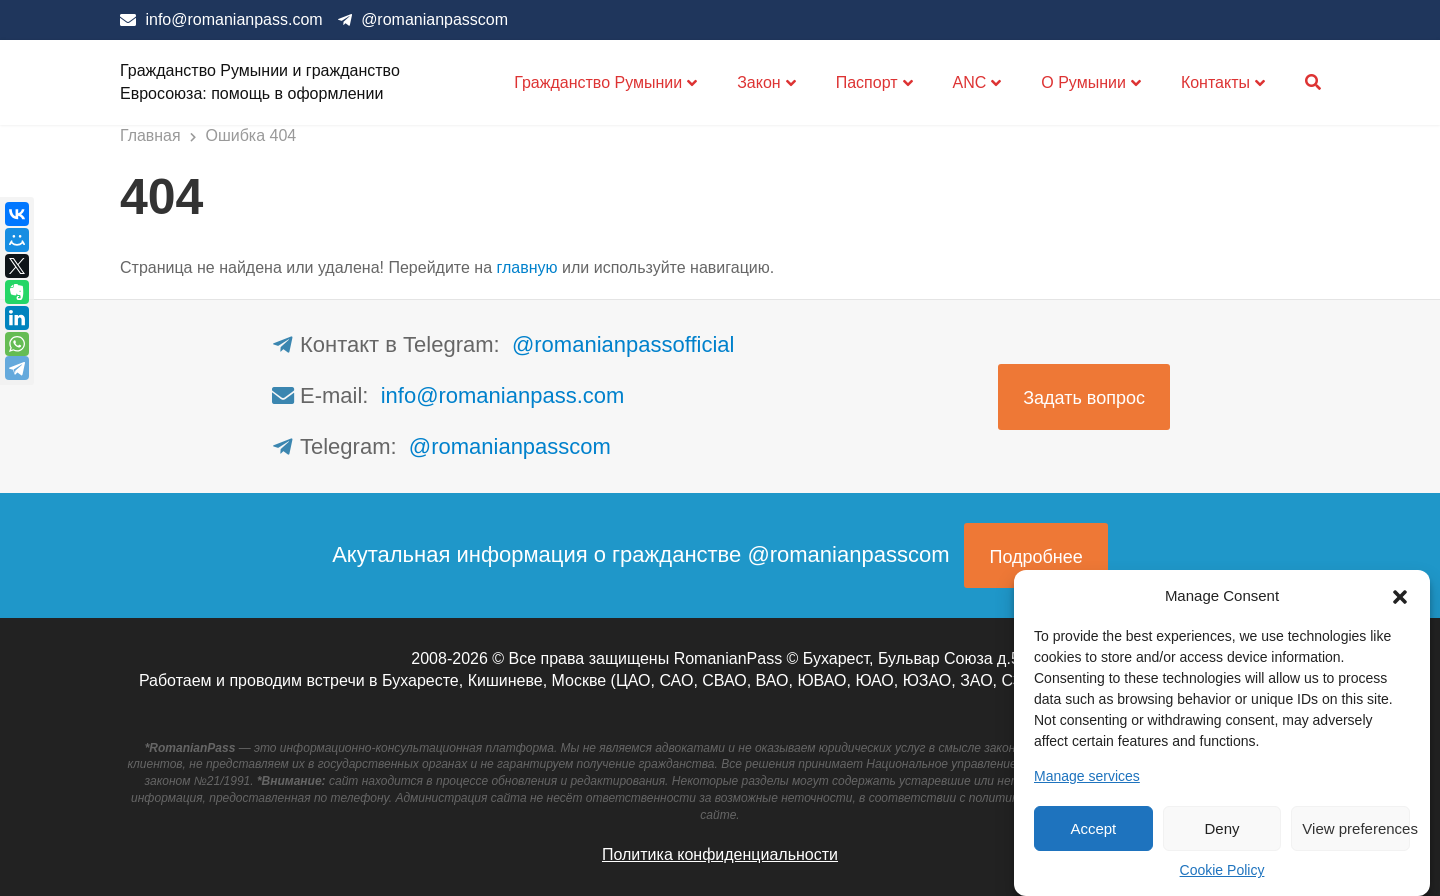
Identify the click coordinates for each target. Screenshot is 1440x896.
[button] (1400, 595)
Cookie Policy (1222, 870)
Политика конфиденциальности (720, 854)
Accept (1093, 828)
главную (527, 267)
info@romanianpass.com (233, 19)
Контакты (1215, 82)
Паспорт (867, 82)
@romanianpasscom (434, 19)
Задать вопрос (1084, 398)
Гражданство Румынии (598, 82)
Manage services (1087, 776)
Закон (758, 82)
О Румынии (1083, 82)
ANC (970, 82)
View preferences (1356, 828)
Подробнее (1035, 557)
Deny (1221, 828)
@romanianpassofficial (623, 344)
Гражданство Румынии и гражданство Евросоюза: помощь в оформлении (260, 81)
